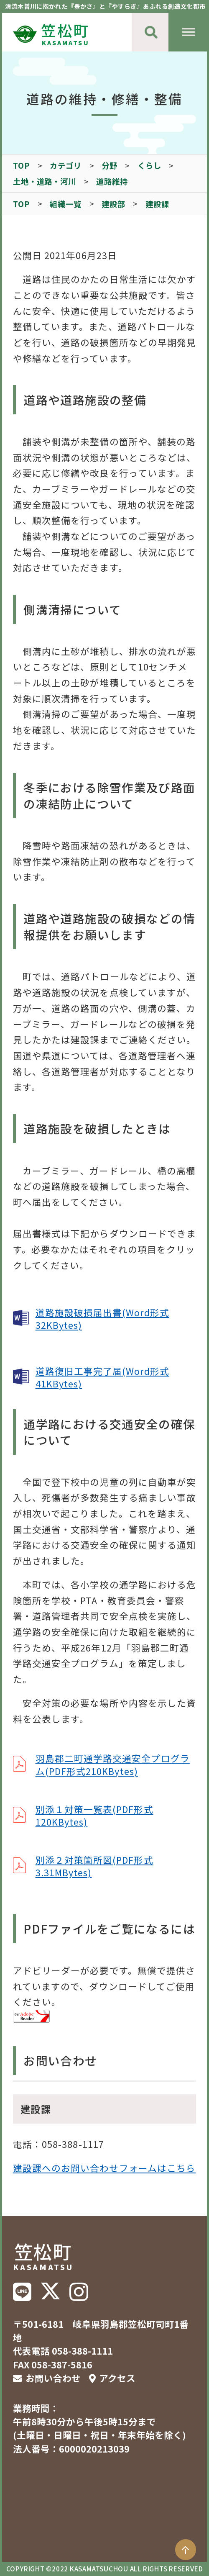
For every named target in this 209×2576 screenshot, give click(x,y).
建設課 (157, 203)
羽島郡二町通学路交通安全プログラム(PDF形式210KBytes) (113, 1764)
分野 (109, 165)
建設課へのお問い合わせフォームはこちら (104, 2167)
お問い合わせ (53, 2377)
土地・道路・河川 (44, 181)
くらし (149, 165)
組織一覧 (66, 203)
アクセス (117, 2377)
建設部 (113, 203)
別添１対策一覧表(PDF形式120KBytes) (94, 1815)
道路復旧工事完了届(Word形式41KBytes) (102, 1377)
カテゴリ (66, 165)
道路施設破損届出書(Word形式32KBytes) (102, 1318)
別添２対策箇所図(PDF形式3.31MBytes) (94, 1866)
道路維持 (112, 181)
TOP (21, 165)
